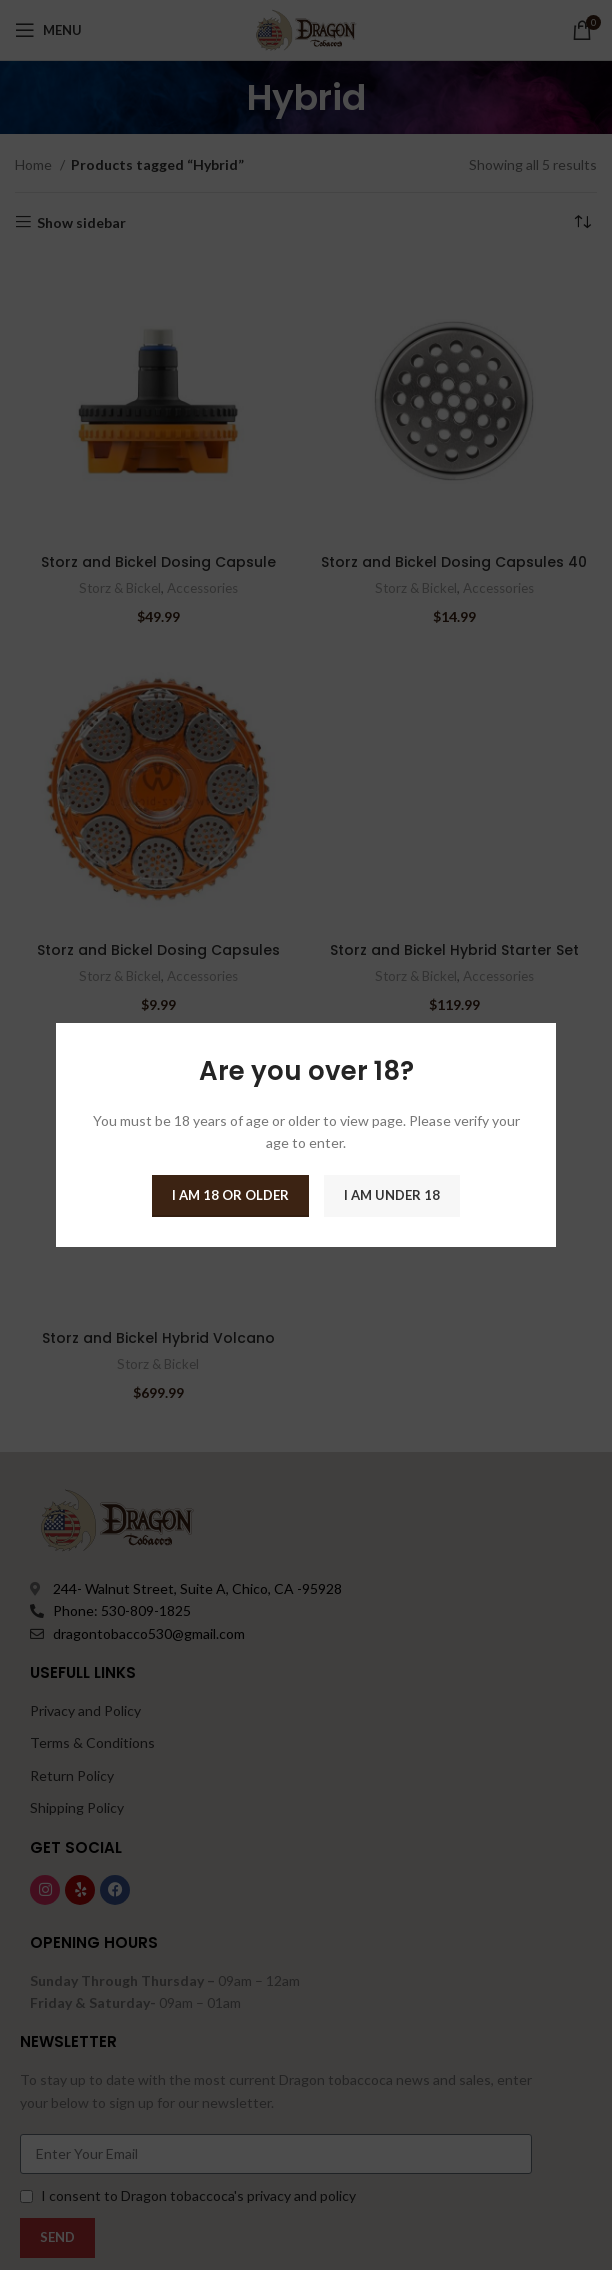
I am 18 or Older (230, 1195)
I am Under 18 (392, 1195)
